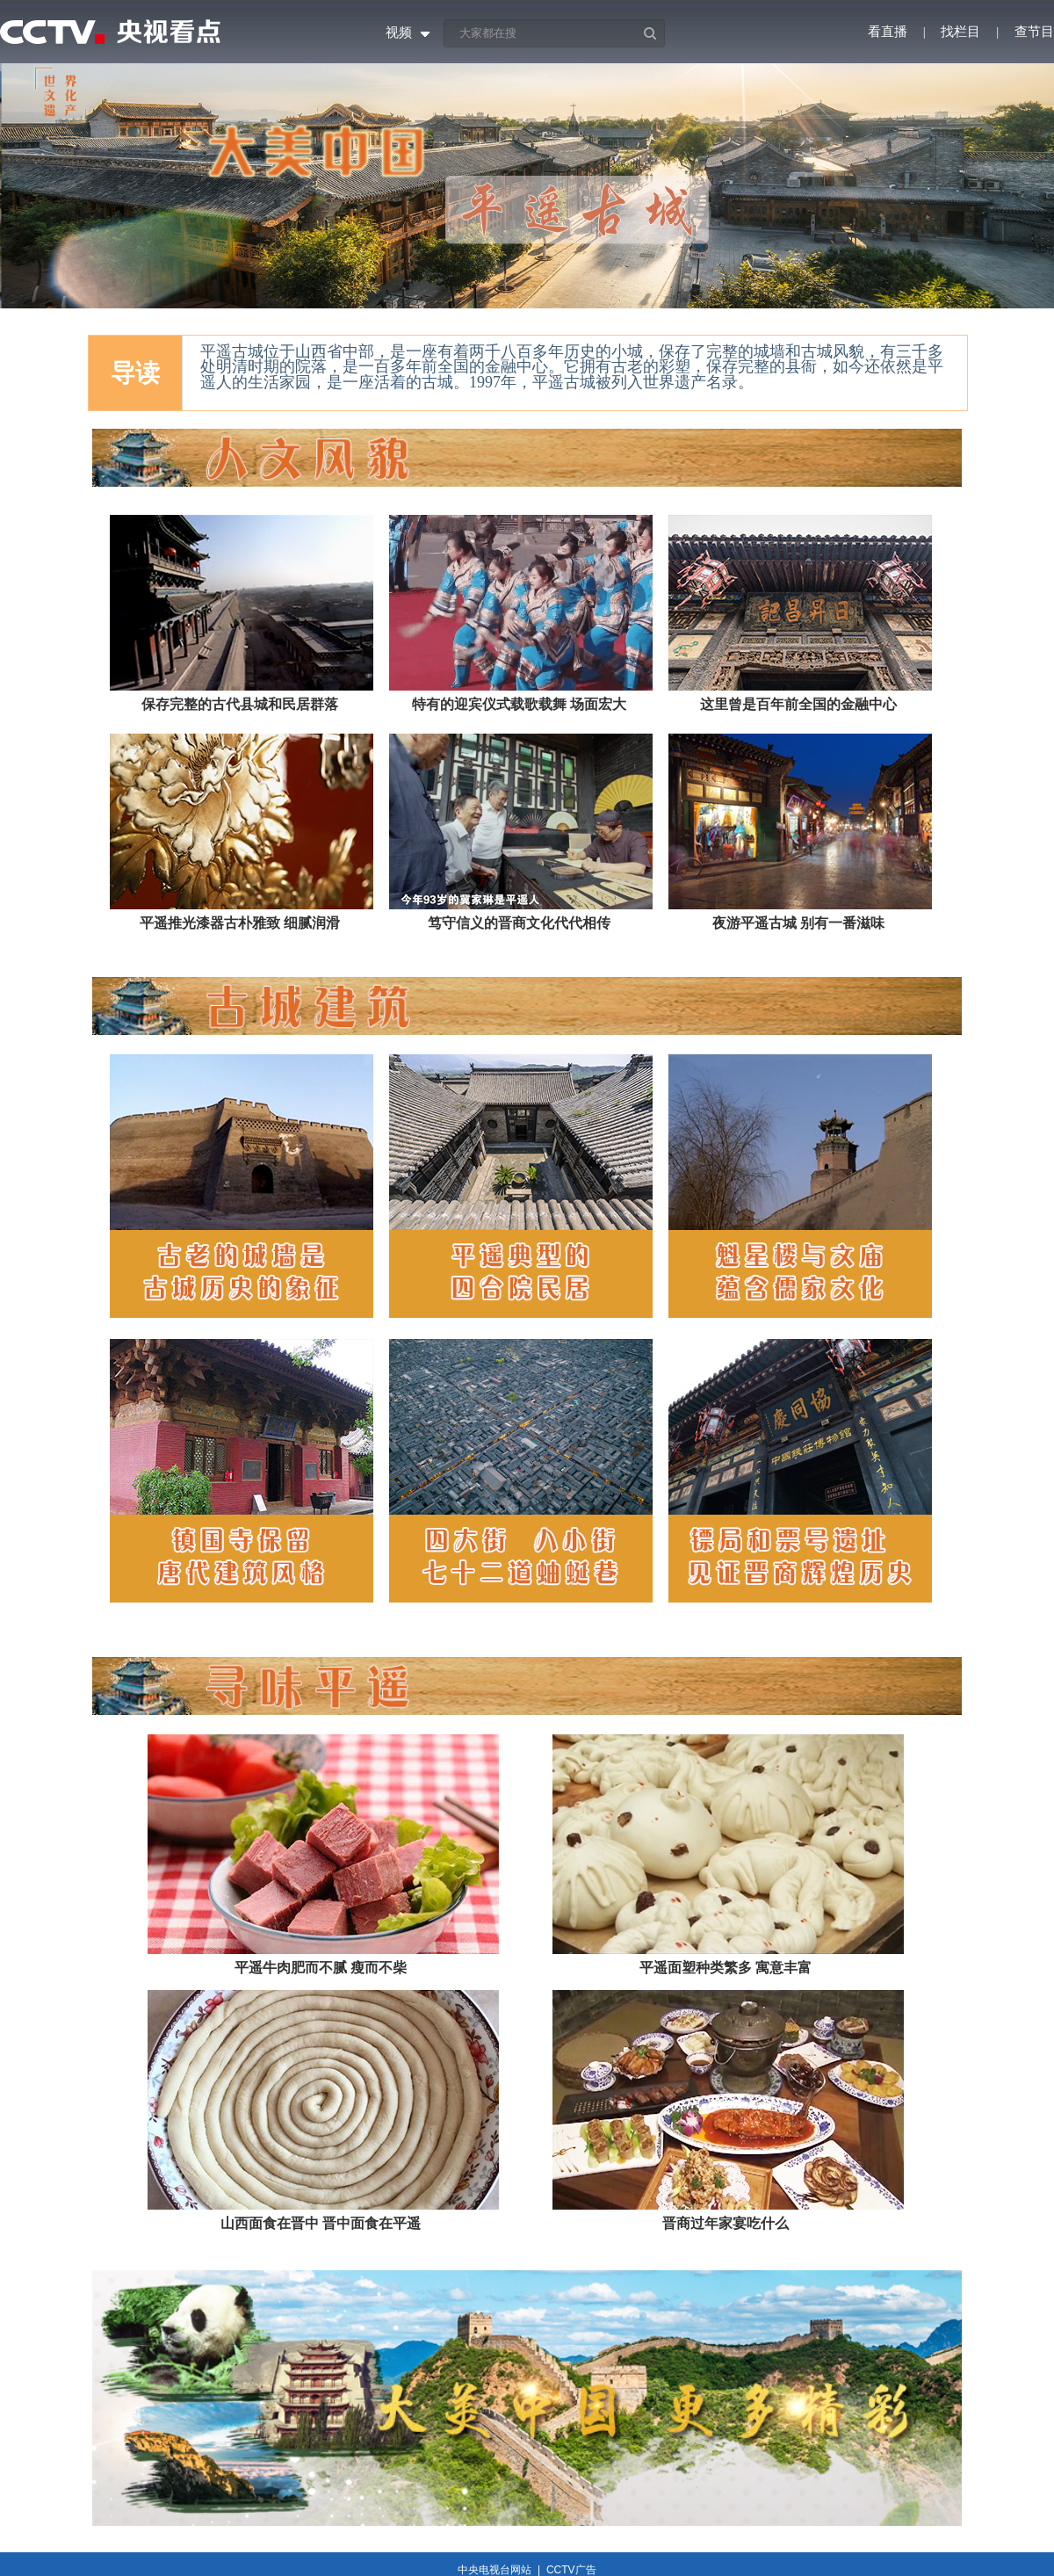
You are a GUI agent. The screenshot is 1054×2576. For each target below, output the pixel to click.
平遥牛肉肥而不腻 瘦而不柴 (321, 1967)
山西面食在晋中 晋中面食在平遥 (320, 2223)
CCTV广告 (571, 2570)
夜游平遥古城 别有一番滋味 (798, 922)
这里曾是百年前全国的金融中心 (798, 704)
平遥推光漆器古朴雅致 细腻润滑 (240, 922)
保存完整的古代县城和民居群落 (239, 704)
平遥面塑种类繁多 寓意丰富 (725, 1967)
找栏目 (960, 32)
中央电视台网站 (494, 2570)
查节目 (1034, 32)
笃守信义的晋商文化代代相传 (519, 922)
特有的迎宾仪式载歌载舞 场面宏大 (519, 704)
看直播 (887, 32)
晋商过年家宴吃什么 (725, 2223)
